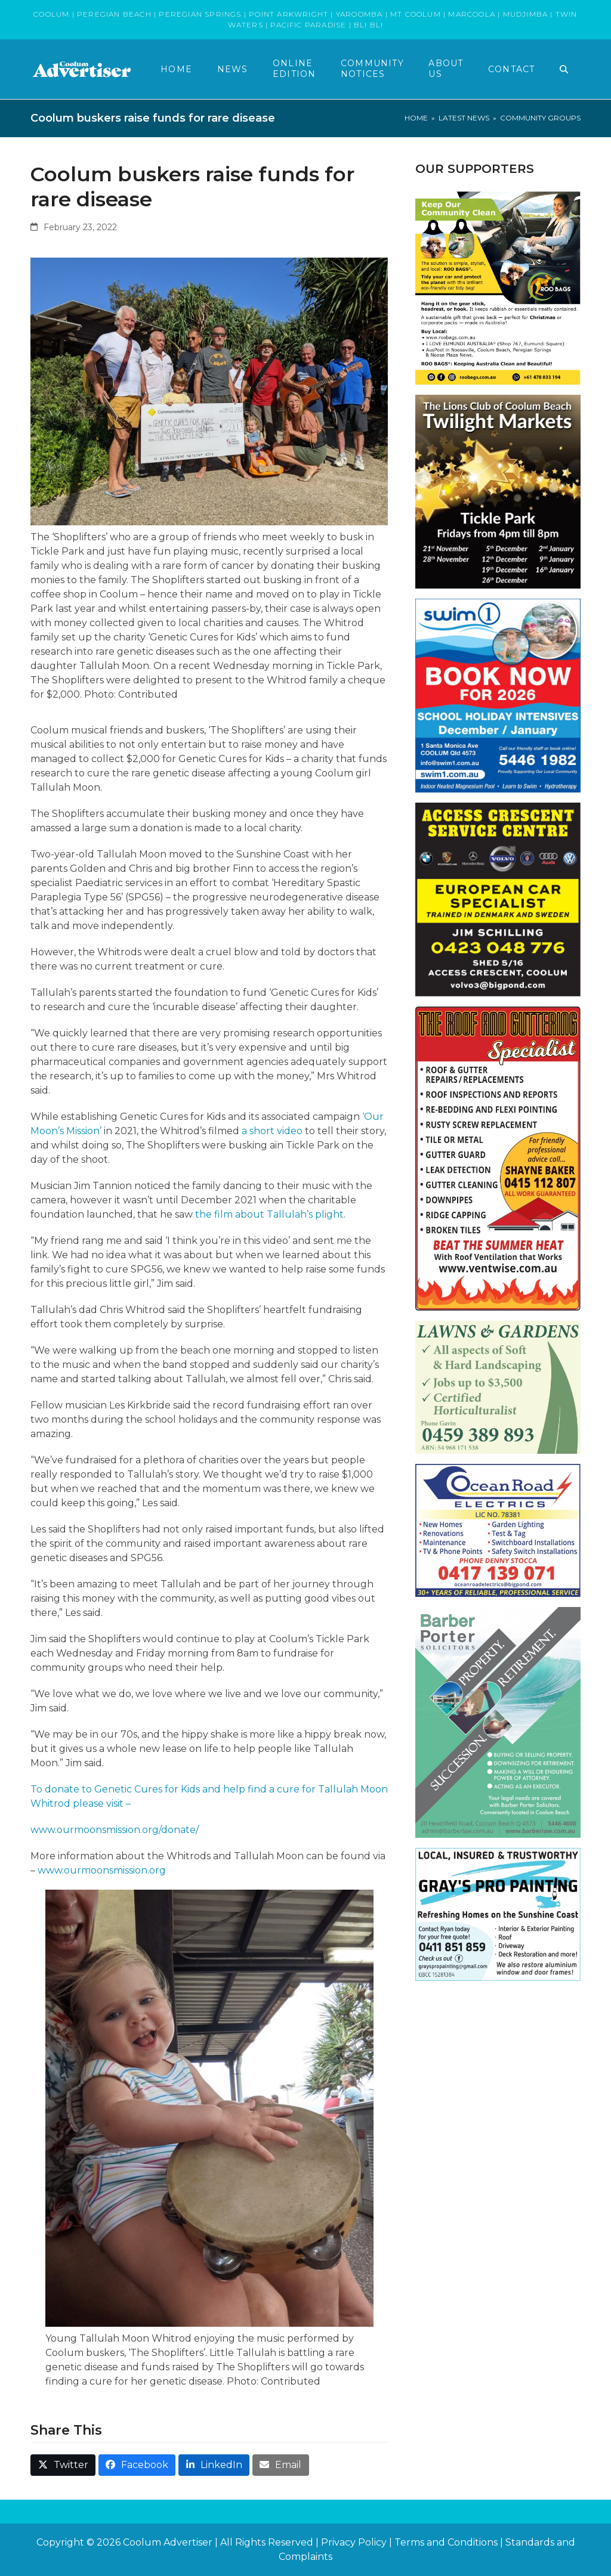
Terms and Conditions (446, 2542)
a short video (272, 1131)
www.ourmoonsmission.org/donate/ (114, 1829)
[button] (564, 69)
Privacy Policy (354, 2542)
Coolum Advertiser (167, 2542)
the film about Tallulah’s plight (269, 1214)
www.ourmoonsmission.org (102, 1870)
